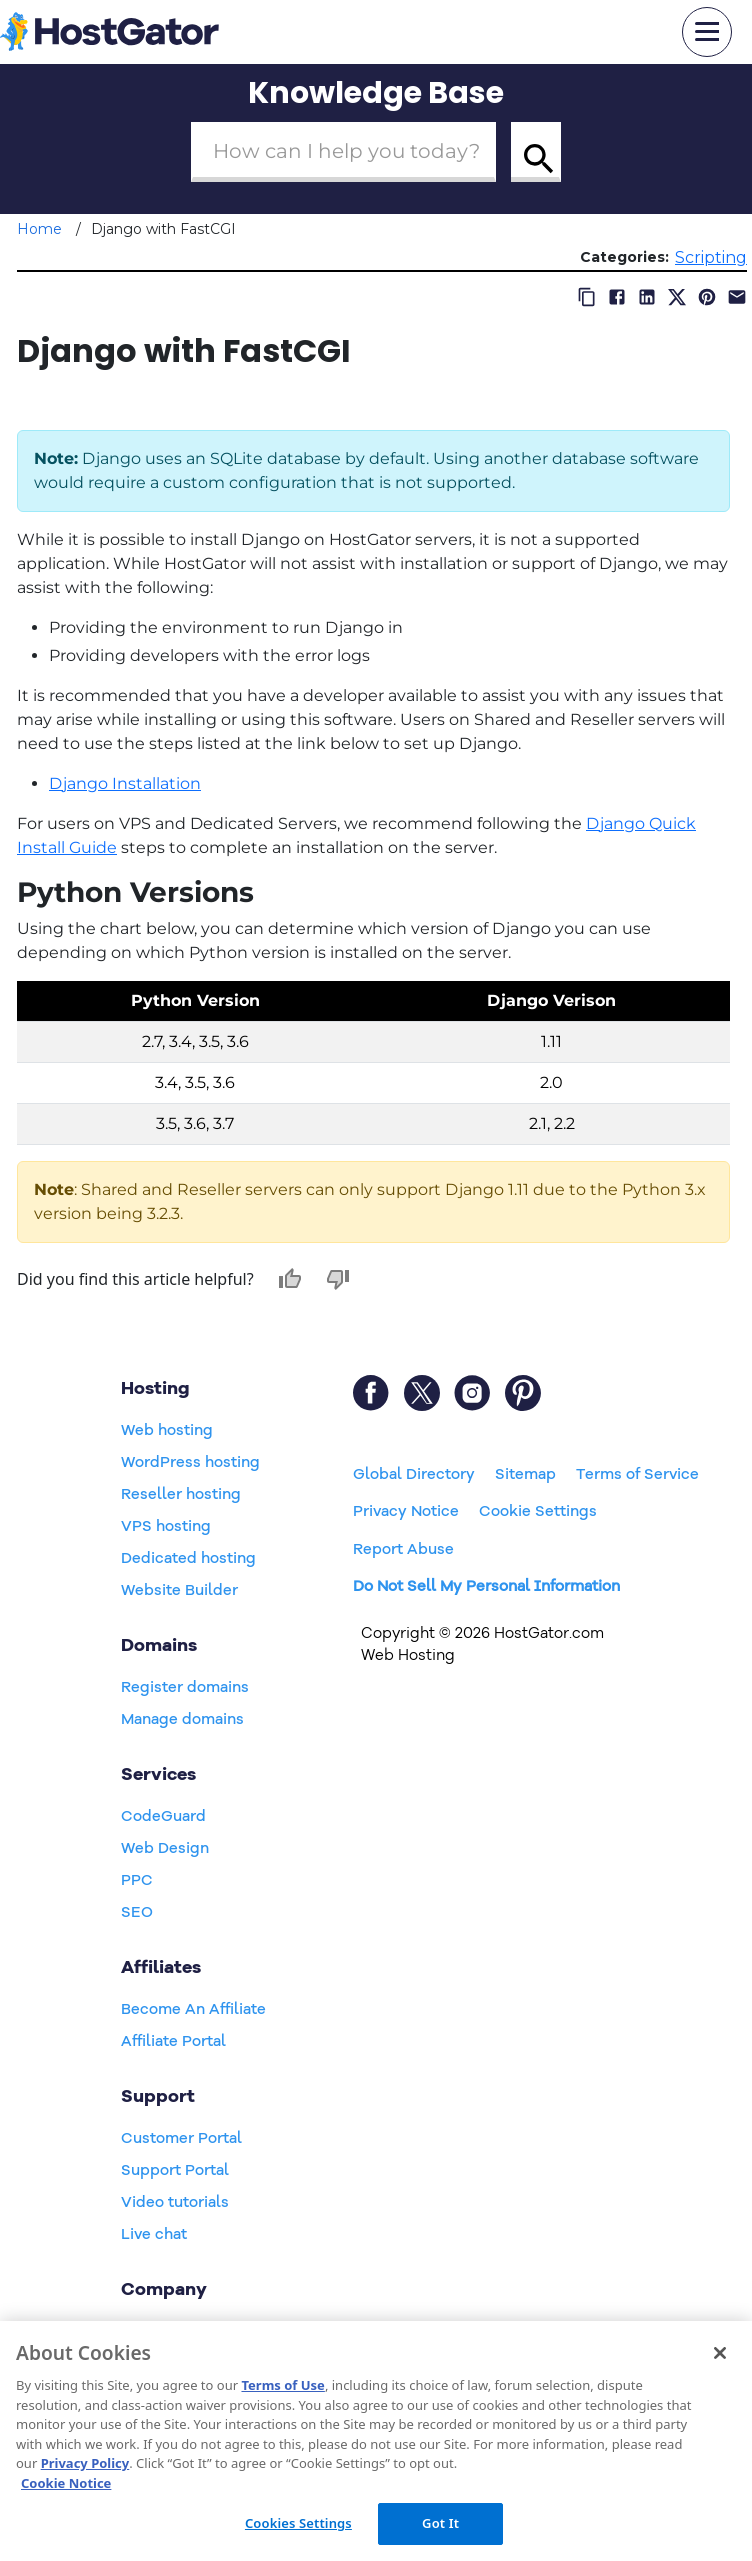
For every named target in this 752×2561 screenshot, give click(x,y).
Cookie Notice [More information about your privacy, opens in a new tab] (66, 2483)
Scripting (711, 257)
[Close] (720, 2353)
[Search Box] (343, 152)
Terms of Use (282, 2385)
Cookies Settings (298, 2523)
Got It (440, 2523)
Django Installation (125, 783)
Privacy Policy (85, 2463)
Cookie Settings (538, 1511)
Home (39, 229)
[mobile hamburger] (707, 32)
